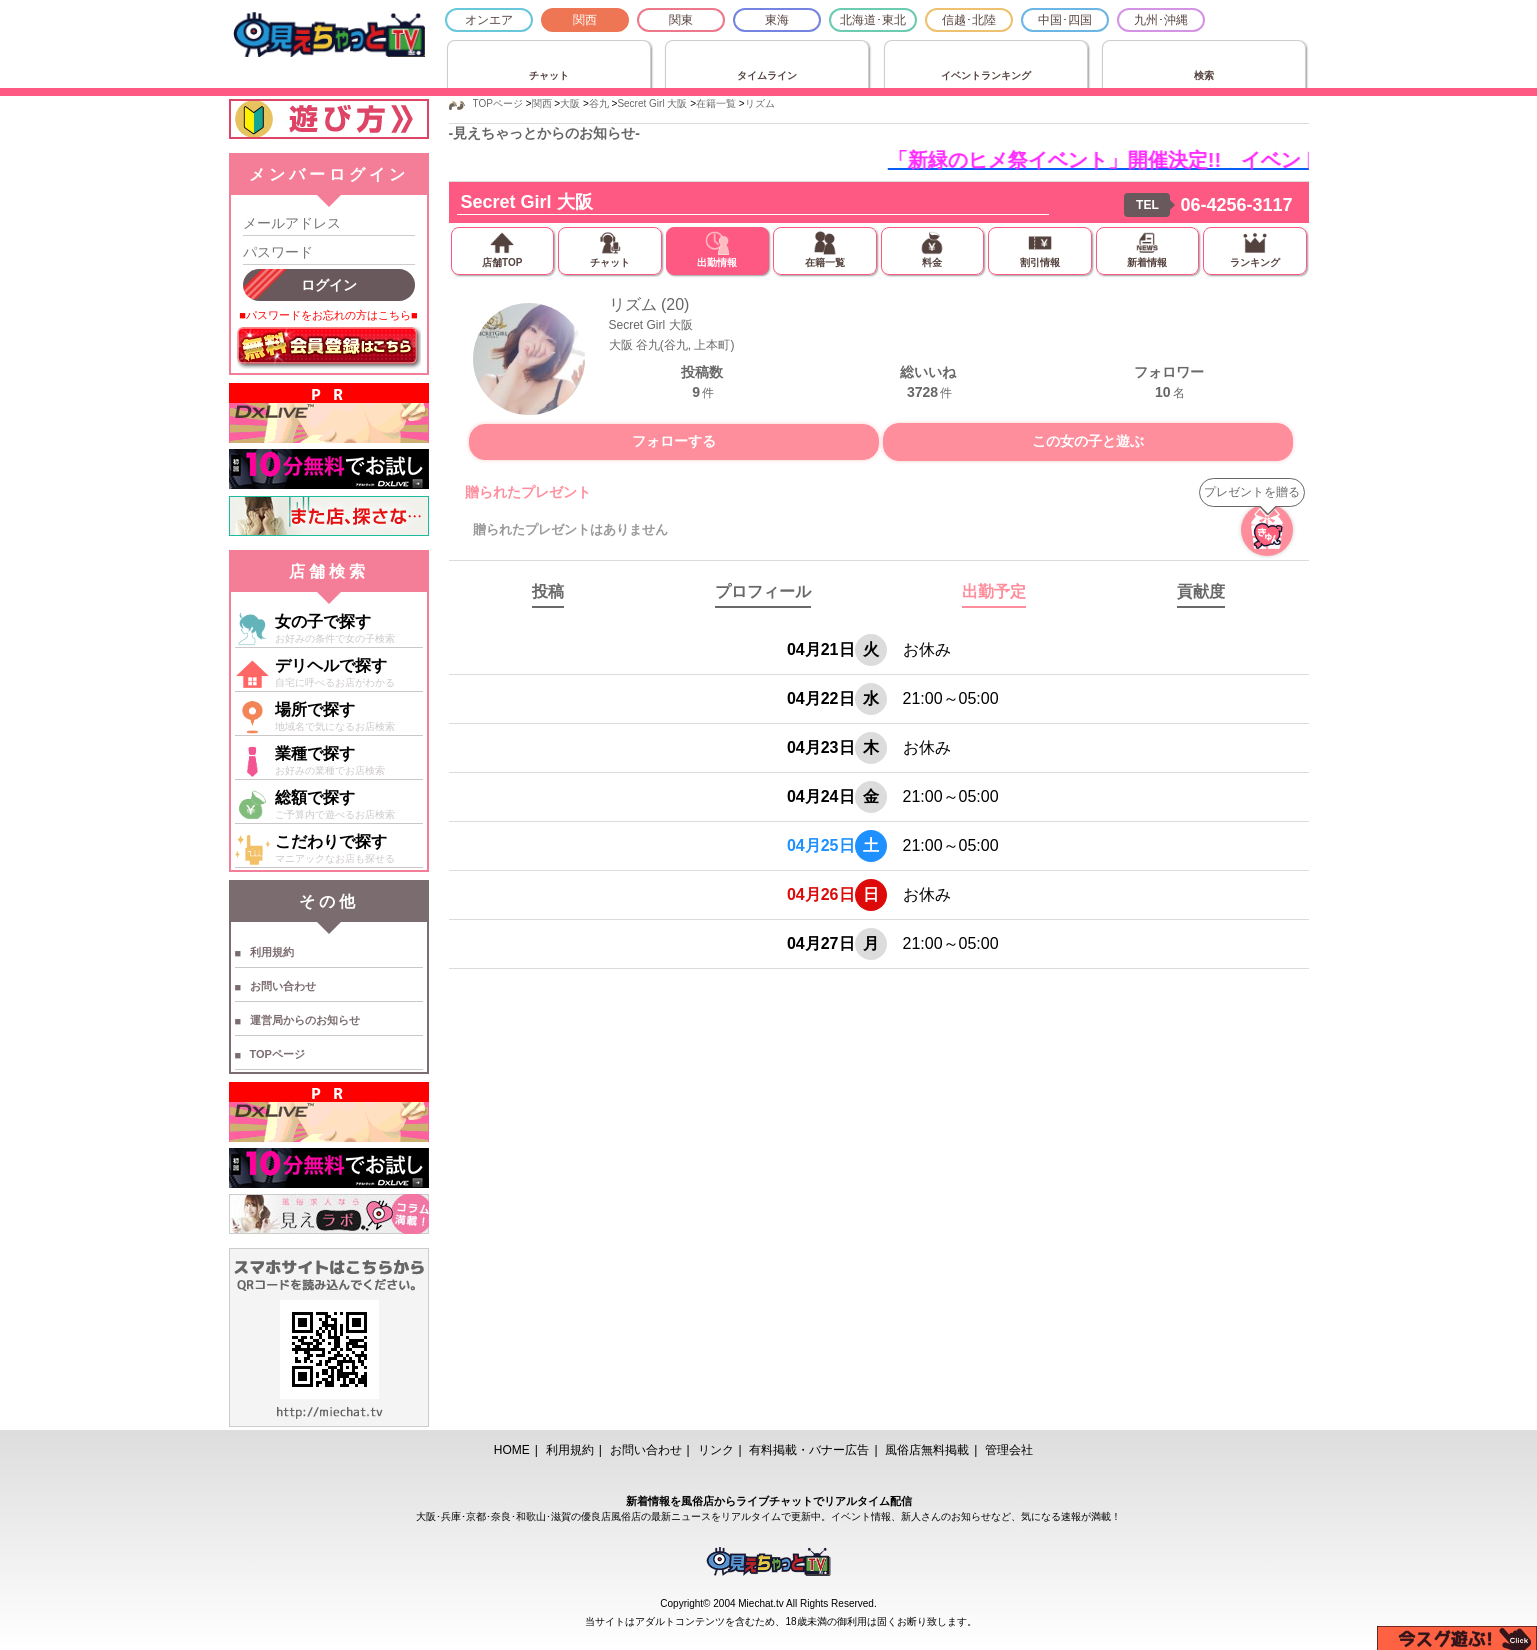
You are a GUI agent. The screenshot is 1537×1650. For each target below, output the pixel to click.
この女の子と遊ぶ (1088, 441)
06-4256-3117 (1236, 205)
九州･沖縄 (1161, 20)
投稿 (548, 591)
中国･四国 (1065, 20)
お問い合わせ (283, 986)
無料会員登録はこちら (329, 348)
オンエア (489, 20)
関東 (681, 20)
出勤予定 (994, 591)
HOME (512, 1450)
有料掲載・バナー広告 (809, 1450)
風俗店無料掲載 (927, 1450)
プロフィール (763, 591)
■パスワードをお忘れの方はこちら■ (328, 315)
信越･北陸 (969, 20)
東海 (777, 20)
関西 (585, 20)
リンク (716, 1450)
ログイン (329, 285)
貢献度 (1201, 591)
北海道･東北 (873, 20)
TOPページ (277, 1054)
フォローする (674, 441)
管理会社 (1009, 1450)
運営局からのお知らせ (305, 1020)
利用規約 (272, 952)
